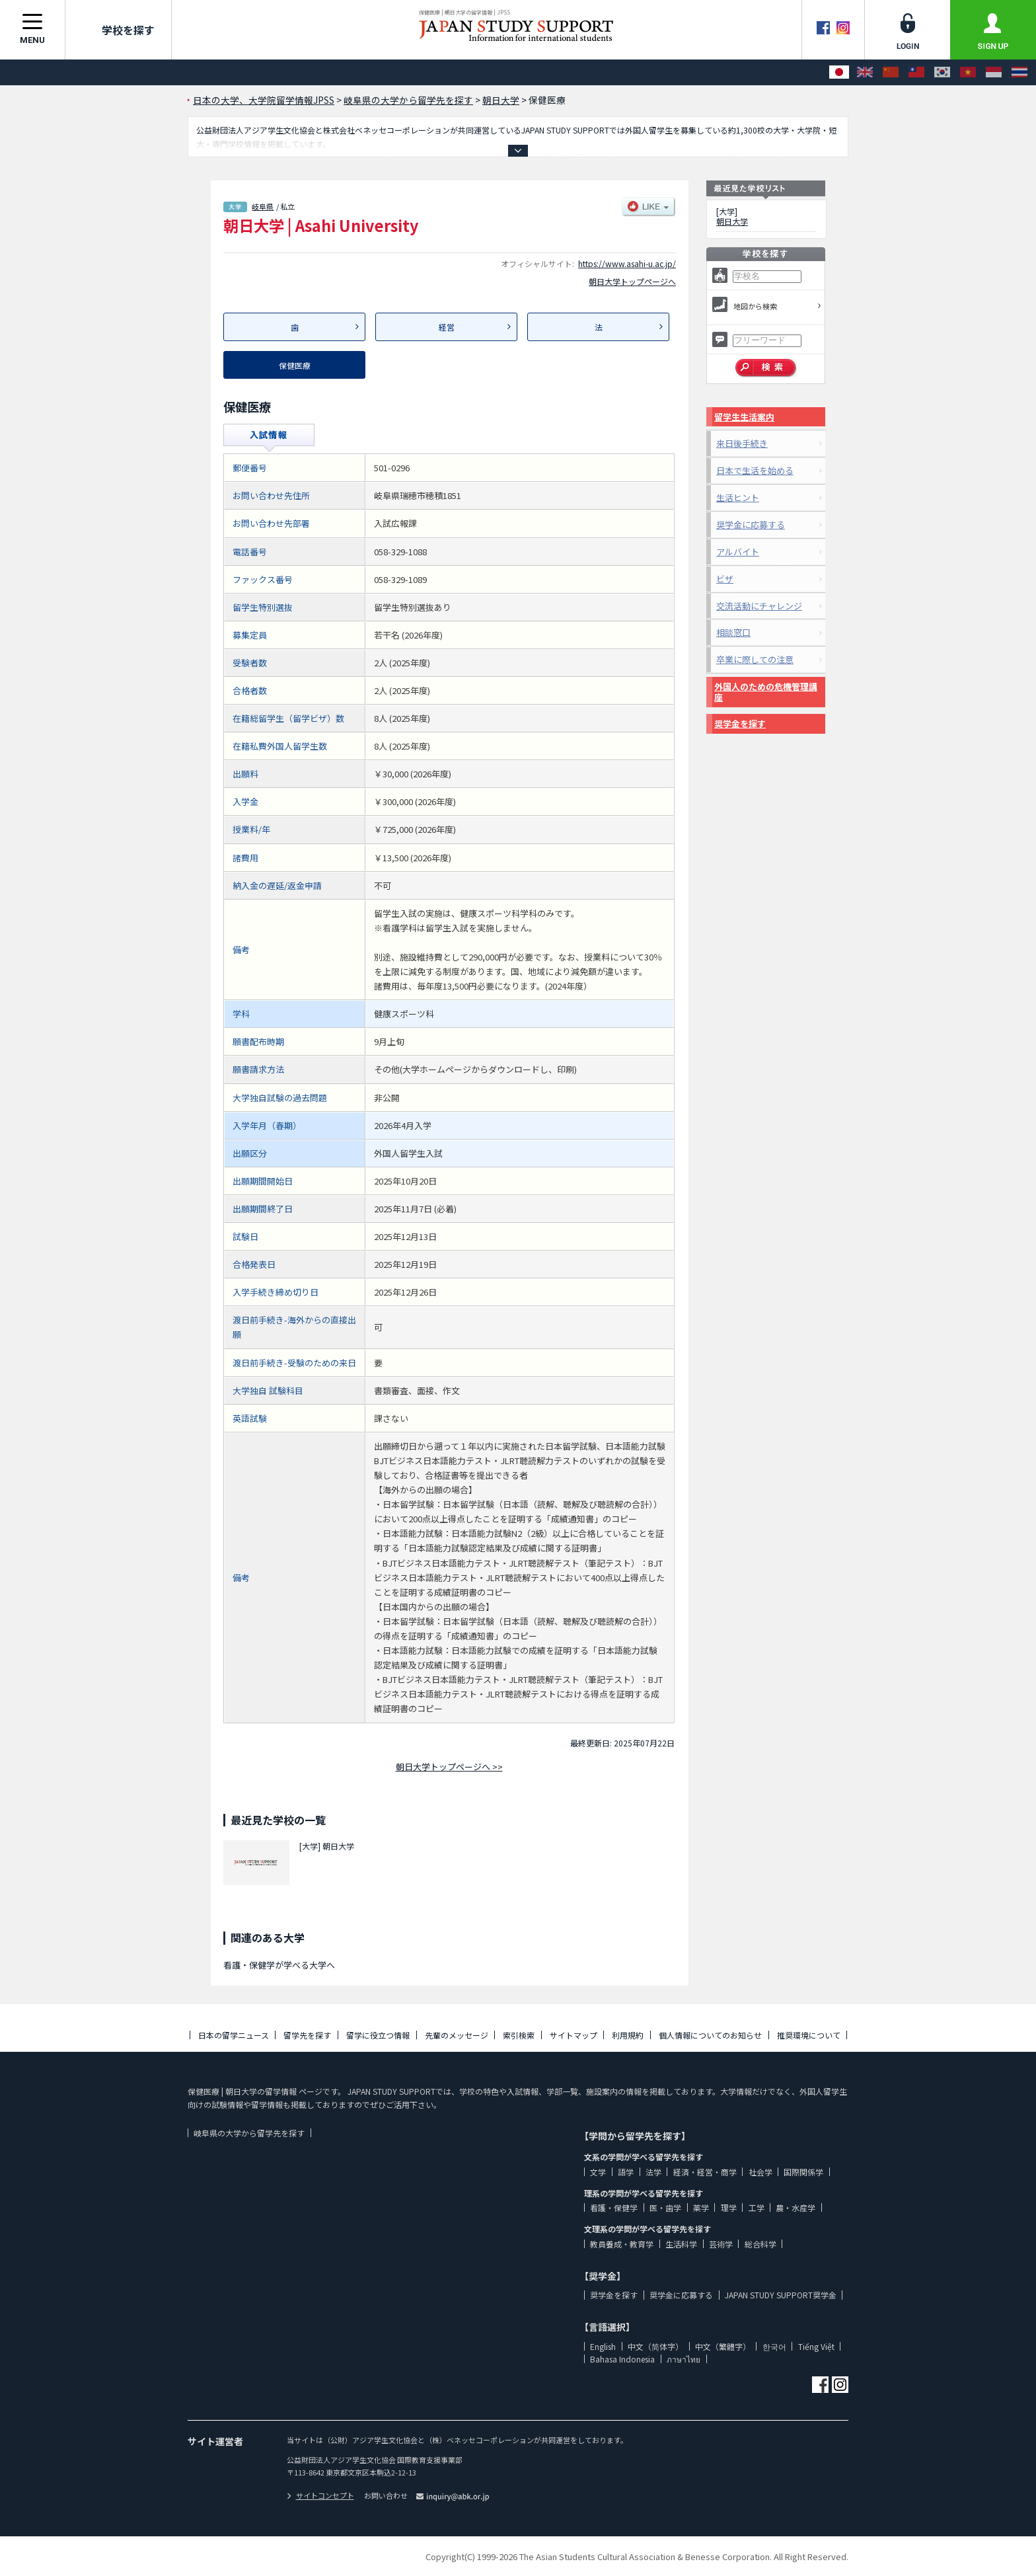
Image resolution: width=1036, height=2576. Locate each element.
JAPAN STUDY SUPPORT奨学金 (780, 2294)
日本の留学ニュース (233, 2035)
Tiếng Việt (816, 2346)
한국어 (774, 2346)
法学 (653, 2171)
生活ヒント (737, 497)
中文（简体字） (655, 2346)
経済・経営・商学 (705, 2171)
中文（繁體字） (723, 2346)
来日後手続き (742, 443)
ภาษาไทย (683, 2358)
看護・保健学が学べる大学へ (279, 1965)
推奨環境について (808, 2035)
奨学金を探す (740, 723)
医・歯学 (665, 2207)
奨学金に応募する (750, 524)
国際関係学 (803, 2171)
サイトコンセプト (320, 2495)
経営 (447, 326)
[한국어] (942, 72)
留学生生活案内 (744, 416)
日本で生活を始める (755, 470)
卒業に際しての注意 (755, 659)
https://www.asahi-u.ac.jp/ (627, 263)
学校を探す (118, 30)
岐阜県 (263, 206)
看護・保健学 (614, 2207)
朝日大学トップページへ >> (449, 1766)
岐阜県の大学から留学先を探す (249, 2132)
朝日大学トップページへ (632, 281)
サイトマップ (573, 2035)
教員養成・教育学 (621, 2243)
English (603, 2346)
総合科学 (760, 2243)
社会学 (760, 2171)
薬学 (701, 2207)
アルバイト (737, 551)
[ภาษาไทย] (1019, 72)
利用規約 (628, 2035)
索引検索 (519, 2035)
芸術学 (721, 2243)
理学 (729, 2207)
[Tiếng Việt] (968, 72)
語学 (626, 2171)
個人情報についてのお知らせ (710, 2035)
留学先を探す (307, 2035)
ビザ (724, 578)
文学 (598, 2171)
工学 (756, 2207)
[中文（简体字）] (891, 72)
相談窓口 (733, 632)
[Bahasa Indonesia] (994, 72)
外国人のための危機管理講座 (765, 691)
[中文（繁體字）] (916, 72)
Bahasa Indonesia (622, 2358)
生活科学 (681, 2243)
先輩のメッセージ (456, 2035)
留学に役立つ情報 (378, 2035)
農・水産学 (795, 2207)
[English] (865, 72)
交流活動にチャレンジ (759, 606)
